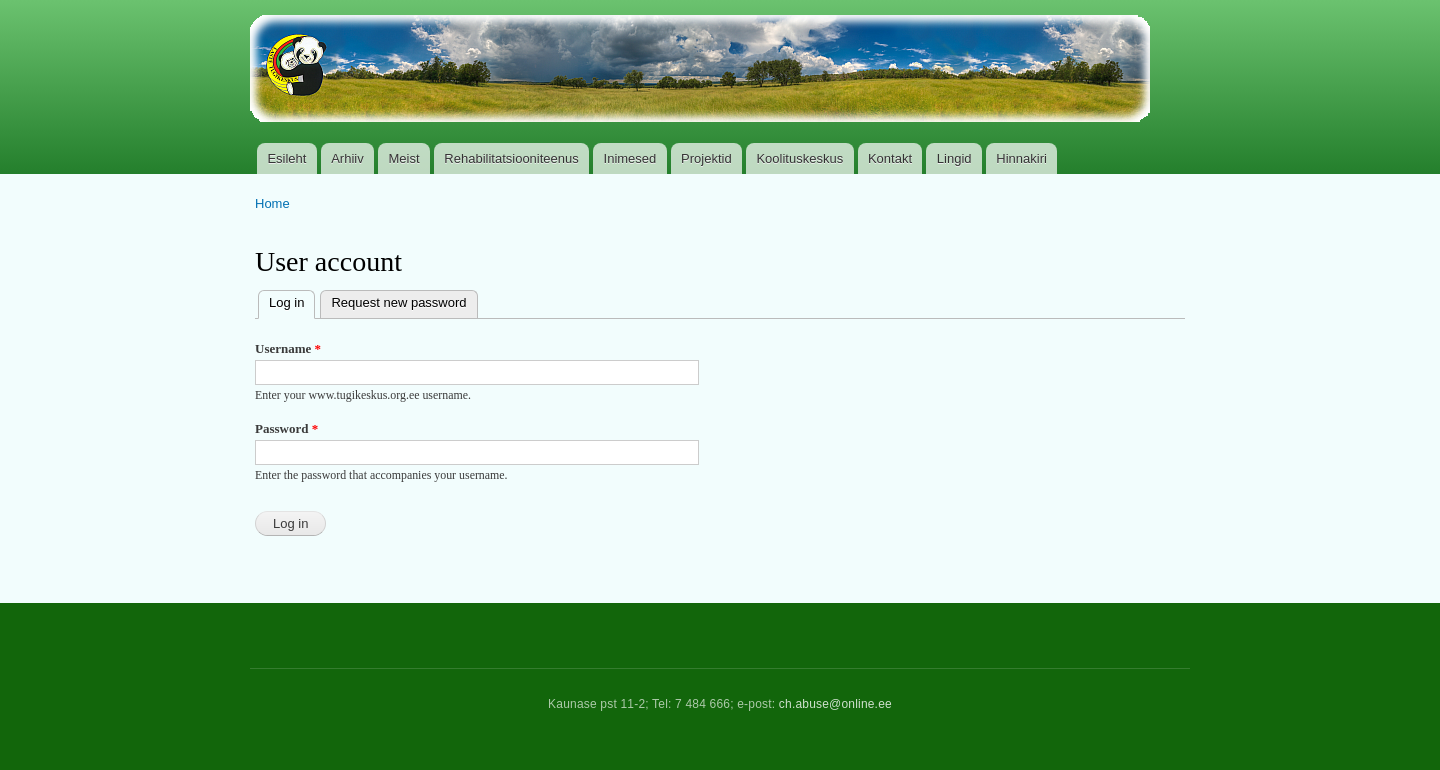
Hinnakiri (1021, 158)
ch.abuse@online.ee (835, 704)
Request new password (398, 302)
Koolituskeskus (799, 158)
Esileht (286, 158)
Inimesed (630, 158)
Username (288, 348)
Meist (404, 158)
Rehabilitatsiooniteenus (511, 158)
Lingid (954, 158)
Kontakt (890, 158)
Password (286, 428)
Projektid (706, 158)
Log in (292, 300)
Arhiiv (347, 158)
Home (272, 203)
